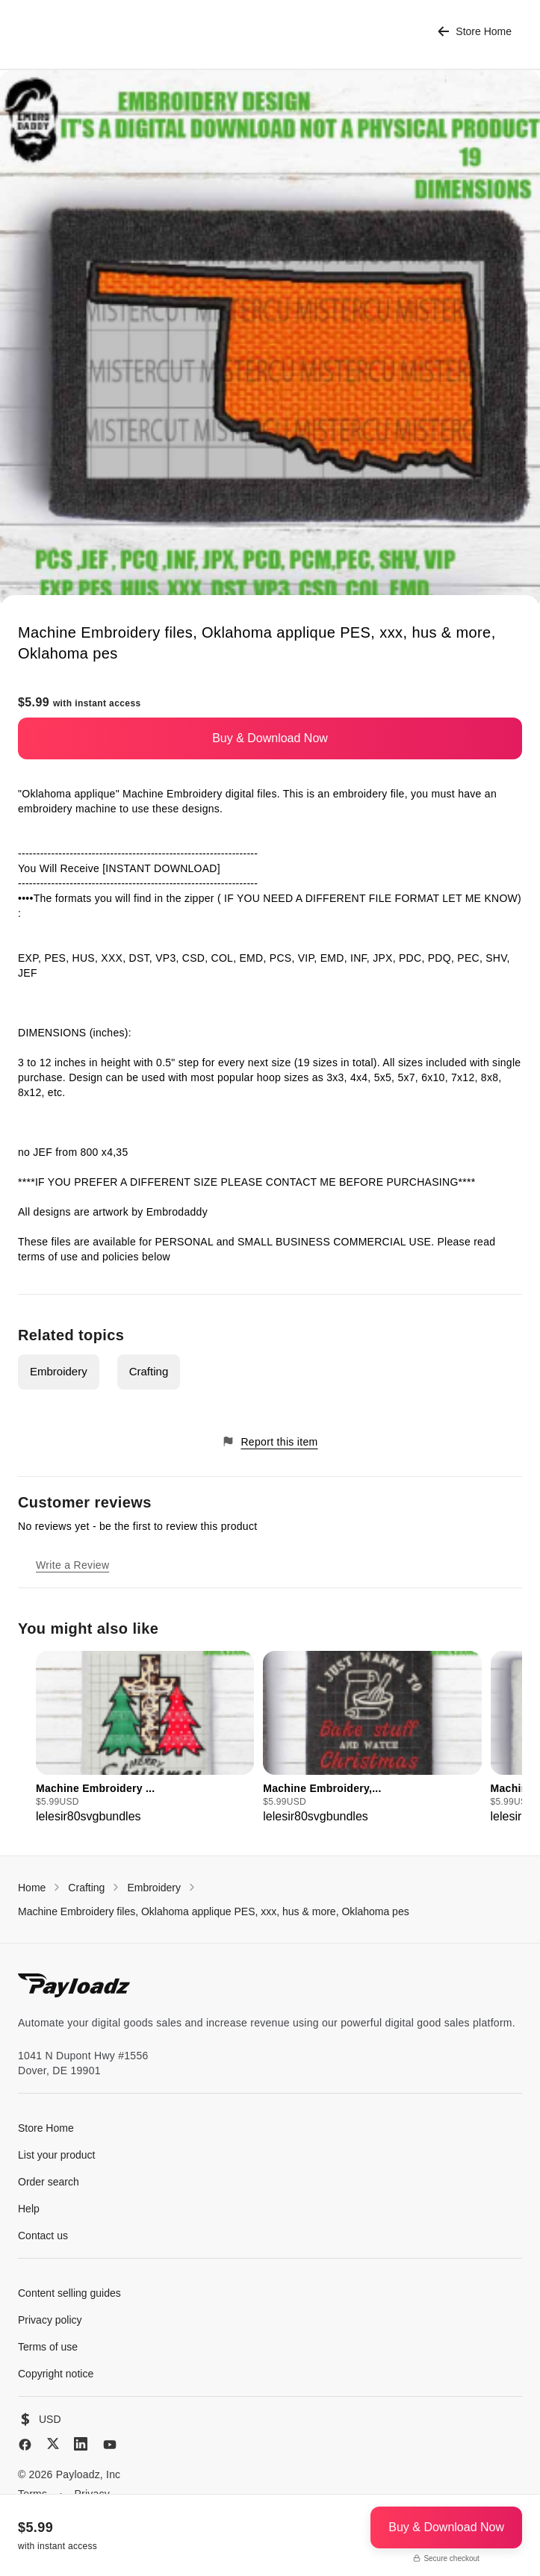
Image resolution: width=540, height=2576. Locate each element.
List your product (57, 2155)
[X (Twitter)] (53, 2443)
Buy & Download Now (270, 738)
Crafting (149, 1371)
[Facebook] (25, 2444)
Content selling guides (69, 2293)
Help (29, 2209)
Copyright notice (55, 2374)
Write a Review (72, 1565)
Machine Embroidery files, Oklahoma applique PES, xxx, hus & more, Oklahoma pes (213, 1911)
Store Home (475, 31)
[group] (145, 1738)
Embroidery (58, 1371)
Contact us (43, 2235)
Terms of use (48, 2347)
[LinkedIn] (80, 2444)
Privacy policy (50, 2320)
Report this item (269, 1441)
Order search (48, 2182)
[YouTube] (109, 2444)
